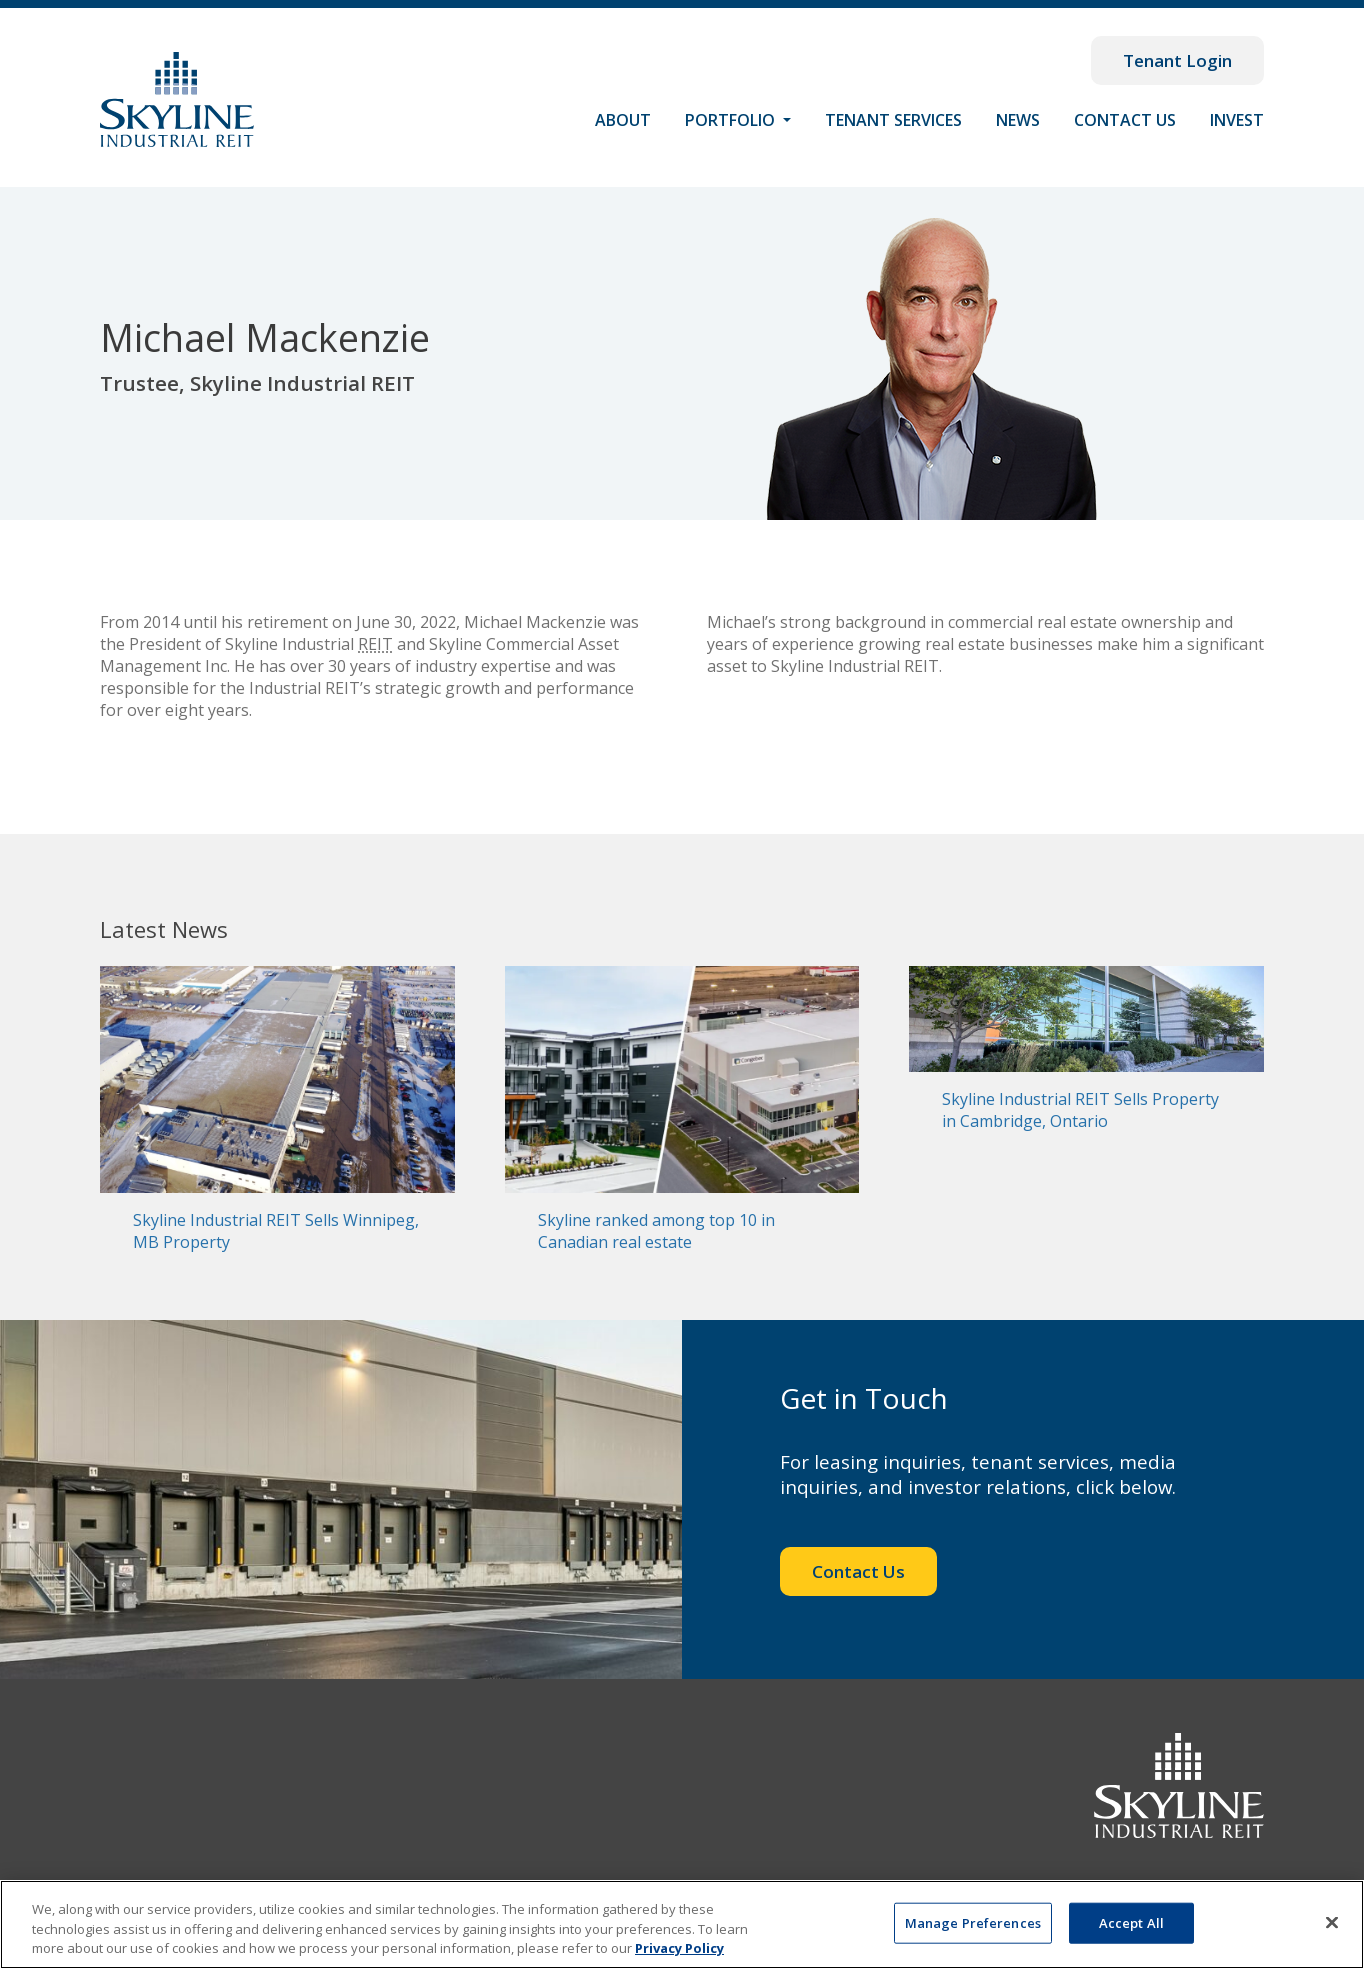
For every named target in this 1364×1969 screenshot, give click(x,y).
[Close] (1332, 1922)
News (1018, 120)
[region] (682, 1924)
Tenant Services (893, 120)
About (623, 120)
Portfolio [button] (732, 120)
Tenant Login (1177, 60)
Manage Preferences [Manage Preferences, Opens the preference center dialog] (973, 1922)
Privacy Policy (679, 1948)
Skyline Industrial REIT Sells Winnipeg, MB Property (276, 1231)
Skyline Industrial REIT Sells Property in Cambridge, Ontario (1080, 1110)
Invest (1237, 120)
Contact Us (1125, 120)
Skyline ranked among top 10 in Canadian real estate (656, 1231)
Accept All (1131, 1922)
